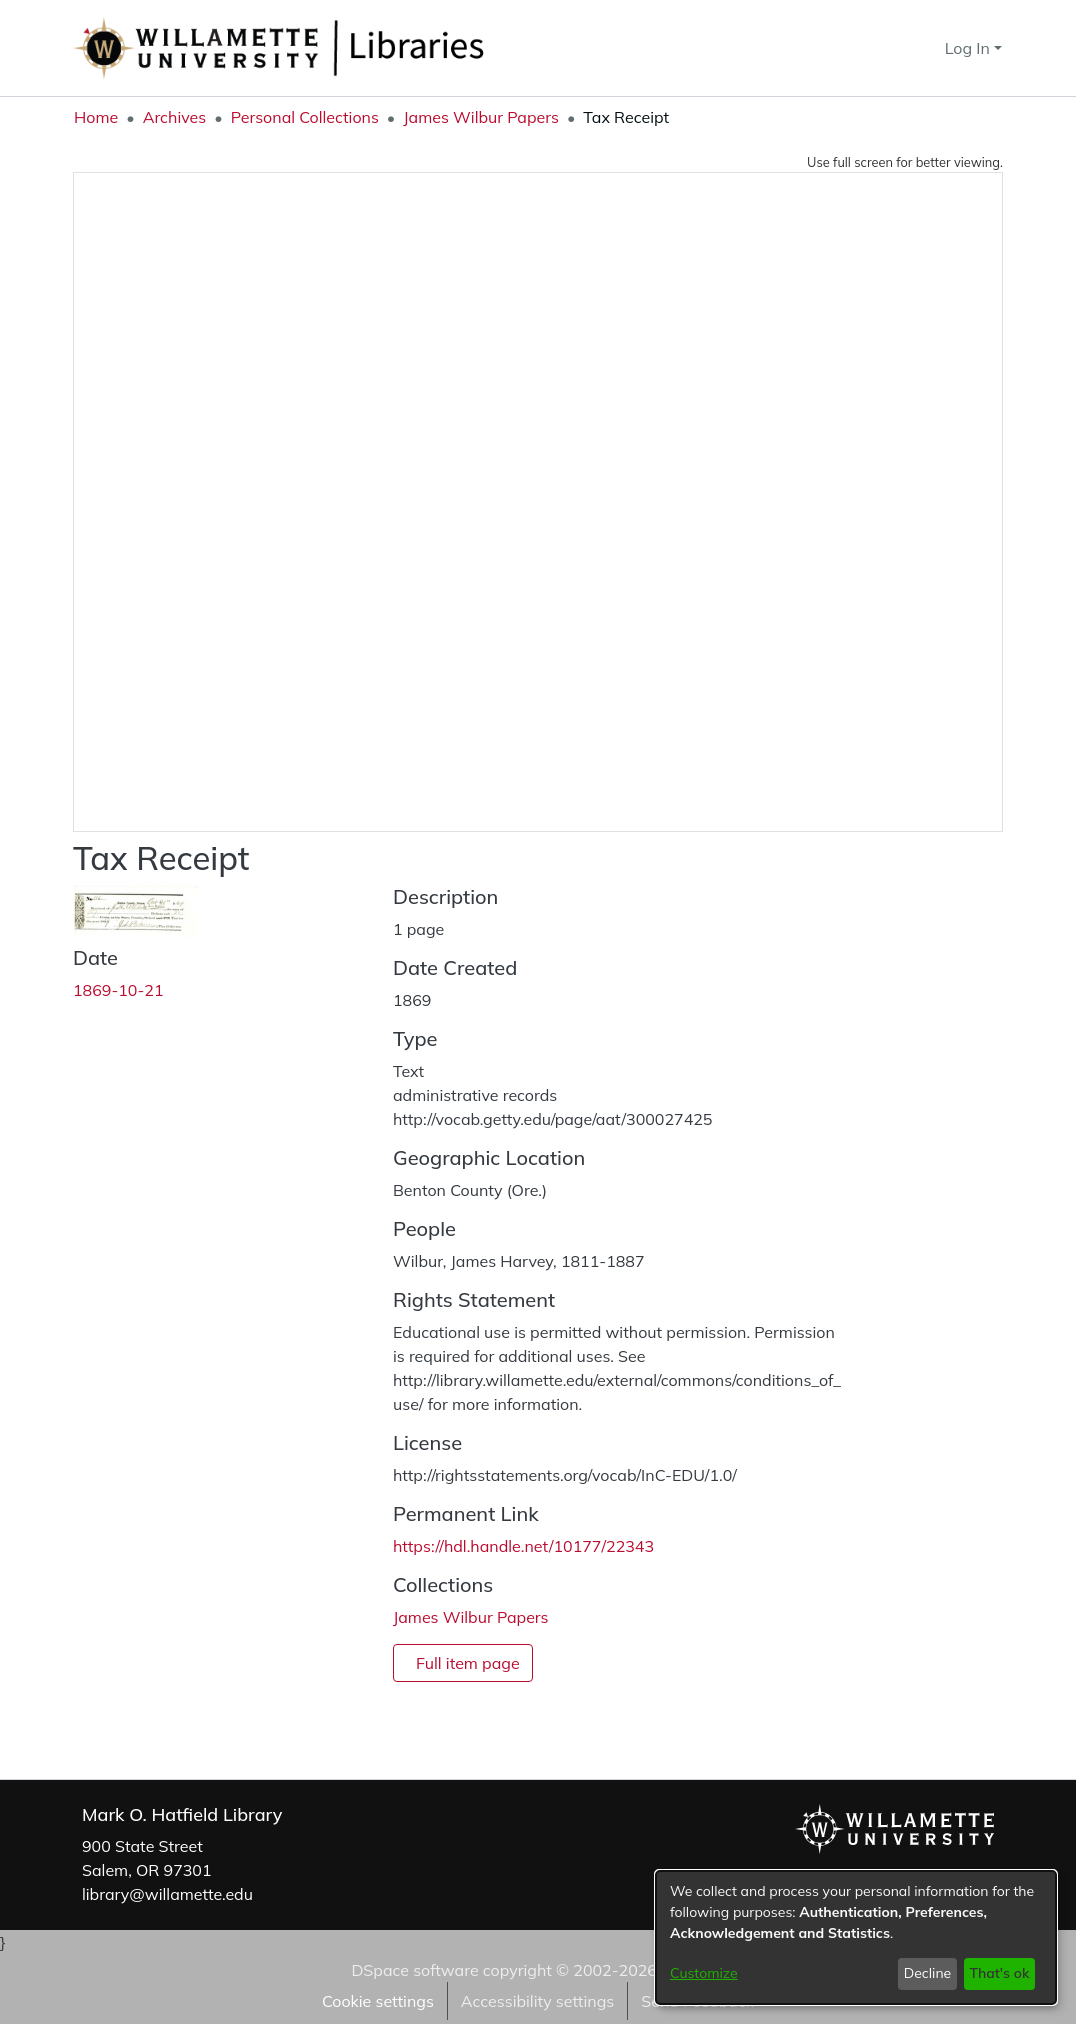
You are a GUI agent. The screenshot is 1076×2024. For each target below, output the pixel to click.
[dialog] (856, 1937)
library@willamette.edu (167, 1894)
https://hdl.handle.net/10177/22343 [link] (523, 1546)
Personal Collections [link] (305, 117)
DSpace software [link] (414, 1970)
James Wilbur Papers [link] (481, 117)
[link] (471, 1617)
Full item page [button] (468, 1663)
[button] (893, 48)
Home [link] (96, 117)
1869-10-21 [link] (118, 990)
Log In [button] (969, 48)
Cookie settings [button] (378, 2001)
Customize (704, 1973)
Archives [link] (175, 117)
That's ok (999, 1973)
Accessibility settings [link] (537, 2001)
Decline (928, 1973)
